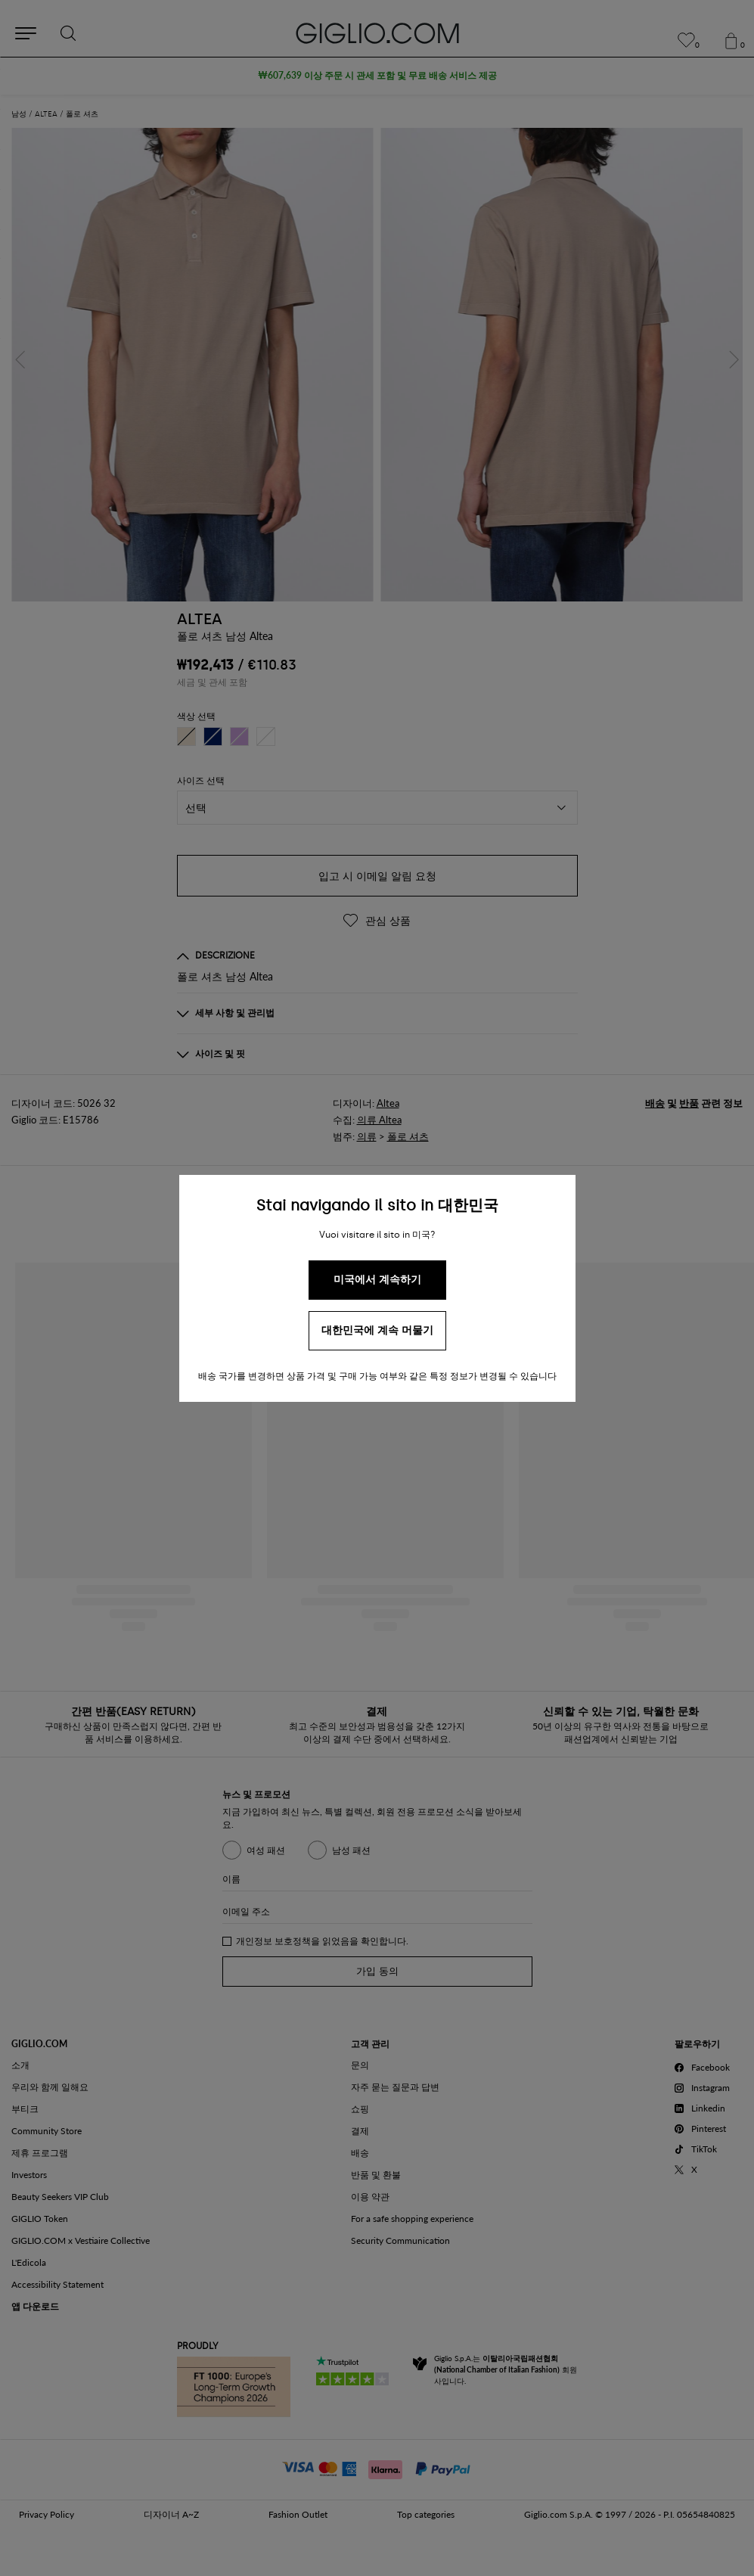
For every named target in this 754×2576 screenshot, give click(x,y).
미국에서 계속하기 (377, 1279)
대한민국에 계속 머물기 (377, 1330)
